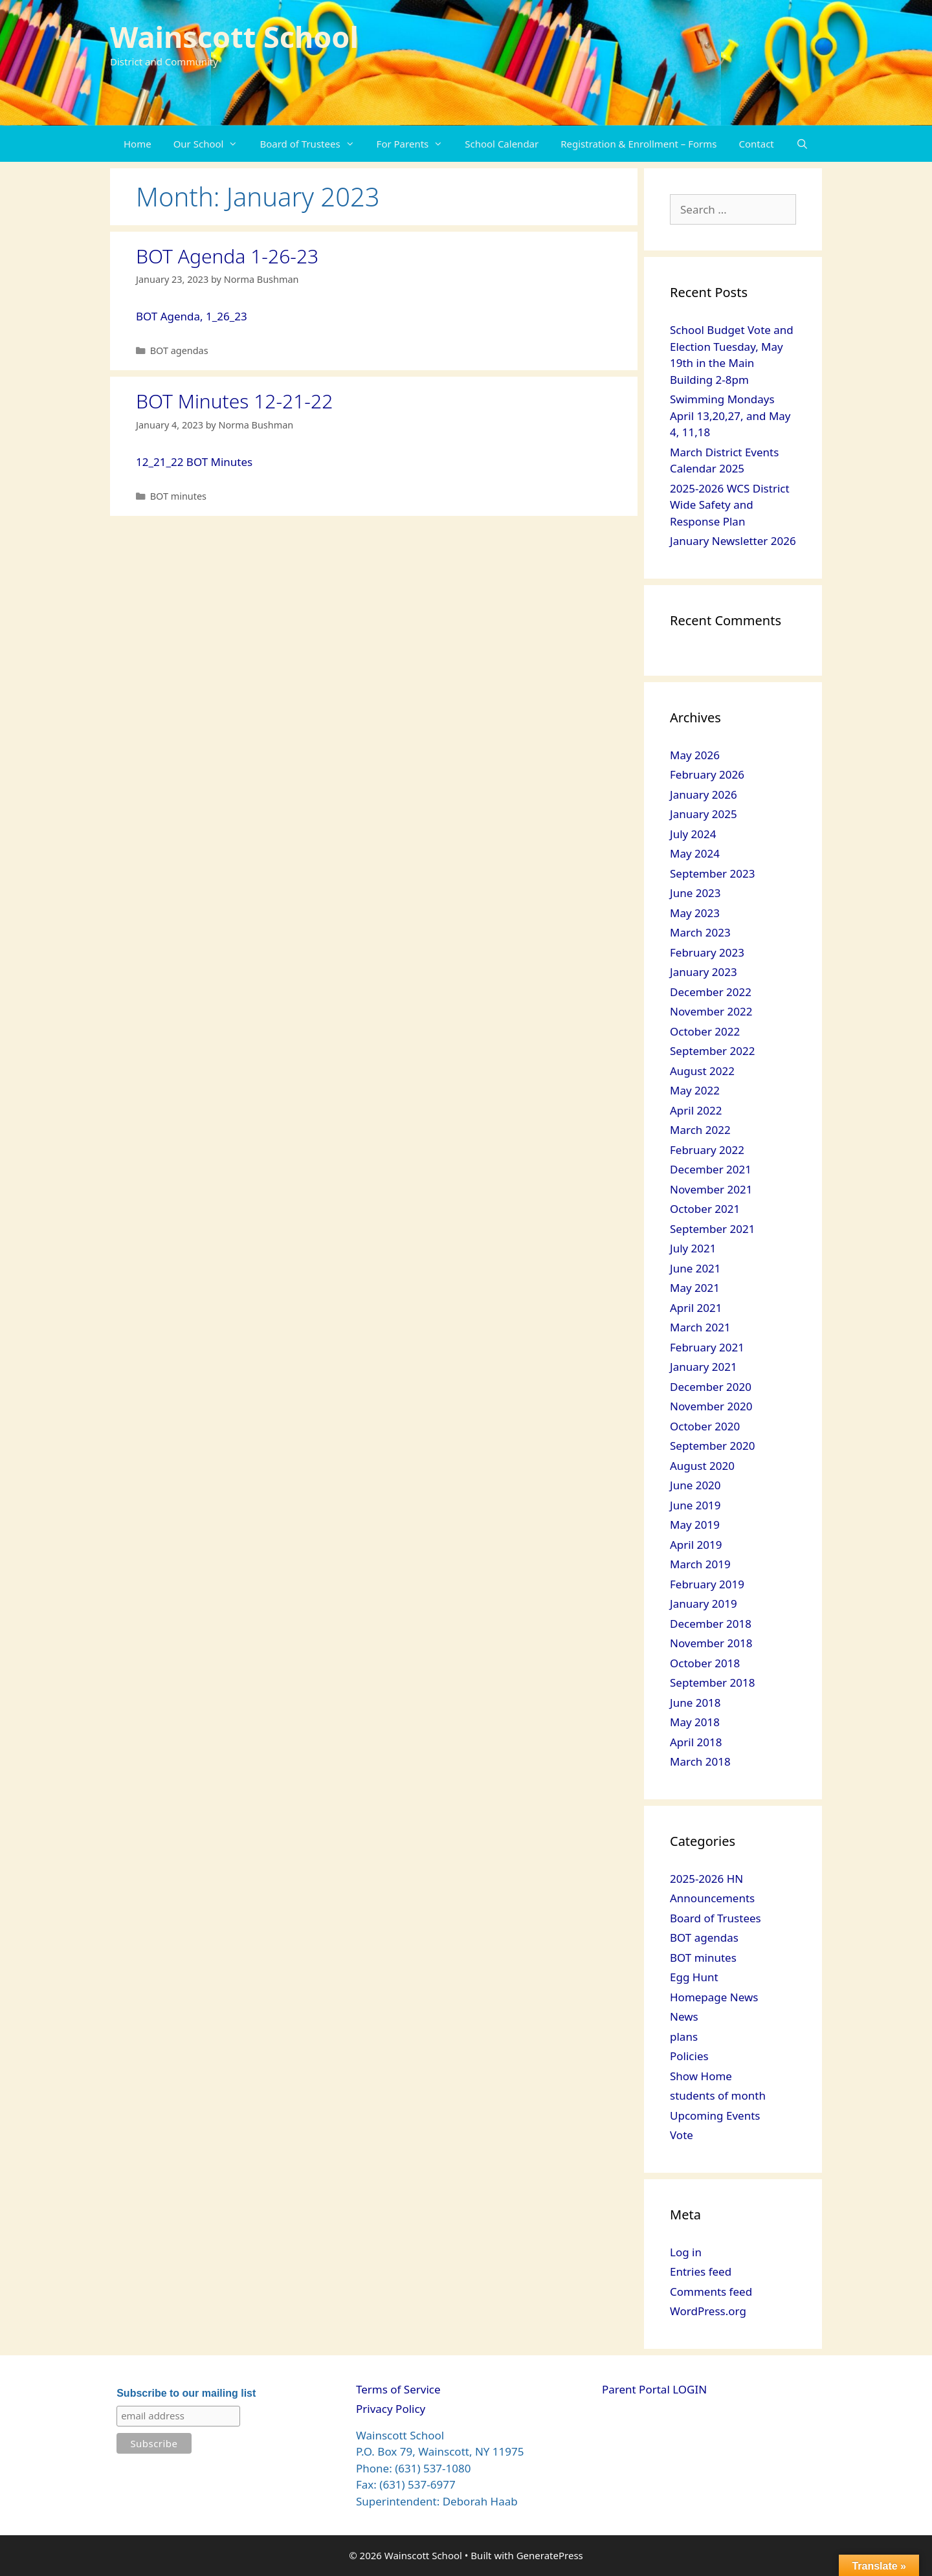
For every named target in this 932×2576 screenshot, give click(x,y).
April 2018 (696, 1742)
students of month (718, 2095)
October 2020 (705, 1426)
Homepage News (714, 1997)
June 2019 (695, 1505)
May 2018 (695, 1722)
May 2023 (695, 912)
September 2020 (712, 1445)
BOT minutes (178, 496)
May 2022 (695, 1090)
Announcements (712, 1898)
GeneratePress (549, 2555)
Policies (689, 2056)
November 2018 (711, 1643)
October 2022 (705, 1031)
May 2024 (695, 853)
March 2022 (700, 1129)
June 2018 (695, 1702)
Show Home (701, 2076)
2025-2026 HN (706, 1878)
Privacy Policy (390, 2408)
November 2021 (711, 1189)
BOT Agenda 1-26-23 (227, 256)
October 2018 (705, 1663)
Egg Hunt (694, 1977)
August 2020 (702, 1465)
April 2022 (696, 1110)
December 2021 (710, 1169)
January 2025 (703, 813)
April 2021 (696, 1307)
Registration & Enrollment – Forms (638, 143)
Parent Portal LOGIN (654, 2389)
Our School (211, 144)
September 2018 (712, 1682)
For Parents (415, 144)
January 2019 (703, 1603)
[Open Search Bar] (802, 144)
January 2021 (703, 1366)
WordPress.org (708, 2311)
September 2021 (712, 1228)
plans (684, 2036)
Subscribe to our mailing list (186, 2393)
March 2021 (700, 1327)
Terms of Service (398, 2389)
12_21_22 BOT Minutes (194, 461)
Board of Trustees (312, 144)
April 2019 (696, 1544)
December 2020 (710, 1386)
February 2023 (707, 952)
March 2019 (700, 1564)
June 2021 (695, 1268)
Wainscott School (234, 36)
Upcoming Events (715, 2115)
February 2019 (707, 1584)
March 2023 (700, 932)
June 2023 (695, 892)
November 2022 (711, 1011)
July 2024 (693, 834)
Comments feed (711, 2291)
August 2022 (702, 1070)
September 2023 (712, 873)
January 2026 (703, 794)
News (684, 2016)
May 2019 (695, 1524)
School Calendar (501, 143)
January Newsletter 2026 (733, 540)
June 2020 (695, 1485)
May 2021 (695, 1287)
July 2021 (693, 1248)
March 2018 (700, 1761)
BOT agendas (179, 350)
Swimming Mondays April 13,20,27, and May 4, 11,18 (730, 415)
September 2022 (712, 1050)
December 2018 (710, 1623)
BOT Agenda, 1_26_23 (191, 316)
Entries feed (700, 2271)
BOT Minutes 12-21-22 (234, 401)
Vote (681, 2134)
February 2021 (707, 1347)
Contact (756, 143)
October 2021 (705, 1208)
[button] (236, 144)
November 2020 (711, 1406)
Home (137, 143)
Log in (686, 2252)
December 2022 (710, 991)
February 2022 (707, 1149)
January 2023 (703, 971)
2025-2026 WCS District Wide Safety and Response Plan (730, 505)
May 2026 (695, 755)
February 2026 (707, 774)
